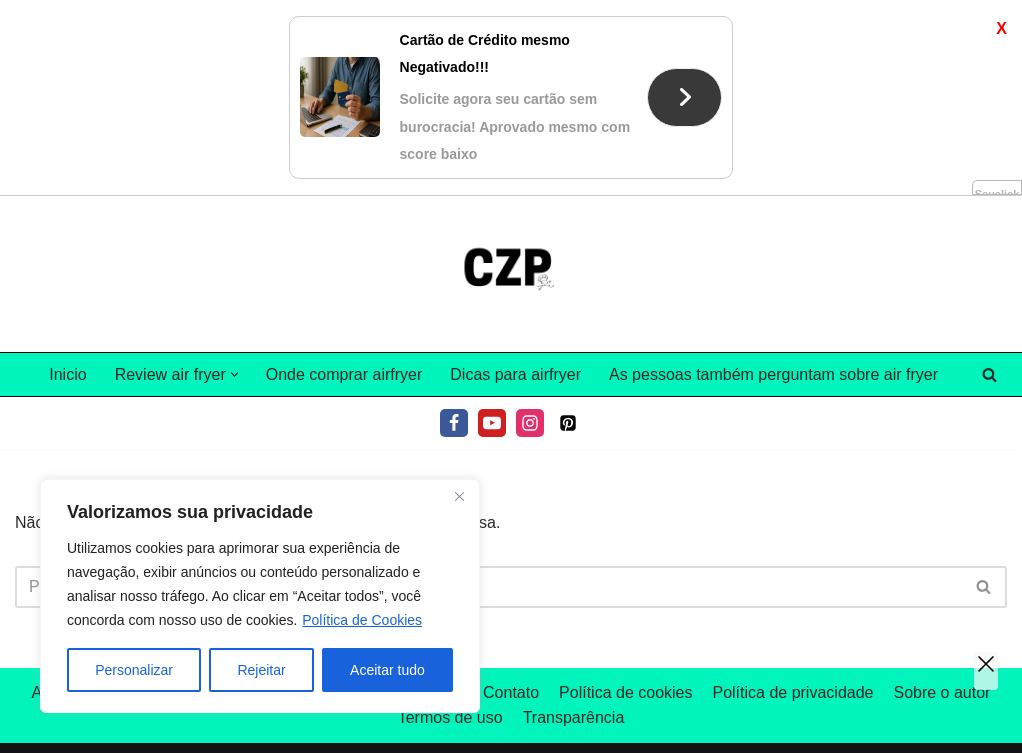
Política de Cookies (362, 620)
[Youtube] (492, 423)
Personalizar (134, 670)
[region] (260, 596)
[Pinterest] (568, 423)
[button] (234, 374)
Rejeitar (261, 670)
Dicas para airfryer (515, 374)
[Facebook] (454, 423)
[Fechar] (459, 496)
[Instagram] (530, 423)
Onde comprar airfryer (344, 374)
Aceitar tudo (387, 670)
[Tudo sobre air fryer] (511, 274)
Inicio (67, 374)
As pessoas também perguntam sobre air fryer (773, 374)
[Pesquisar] (989, 374)
